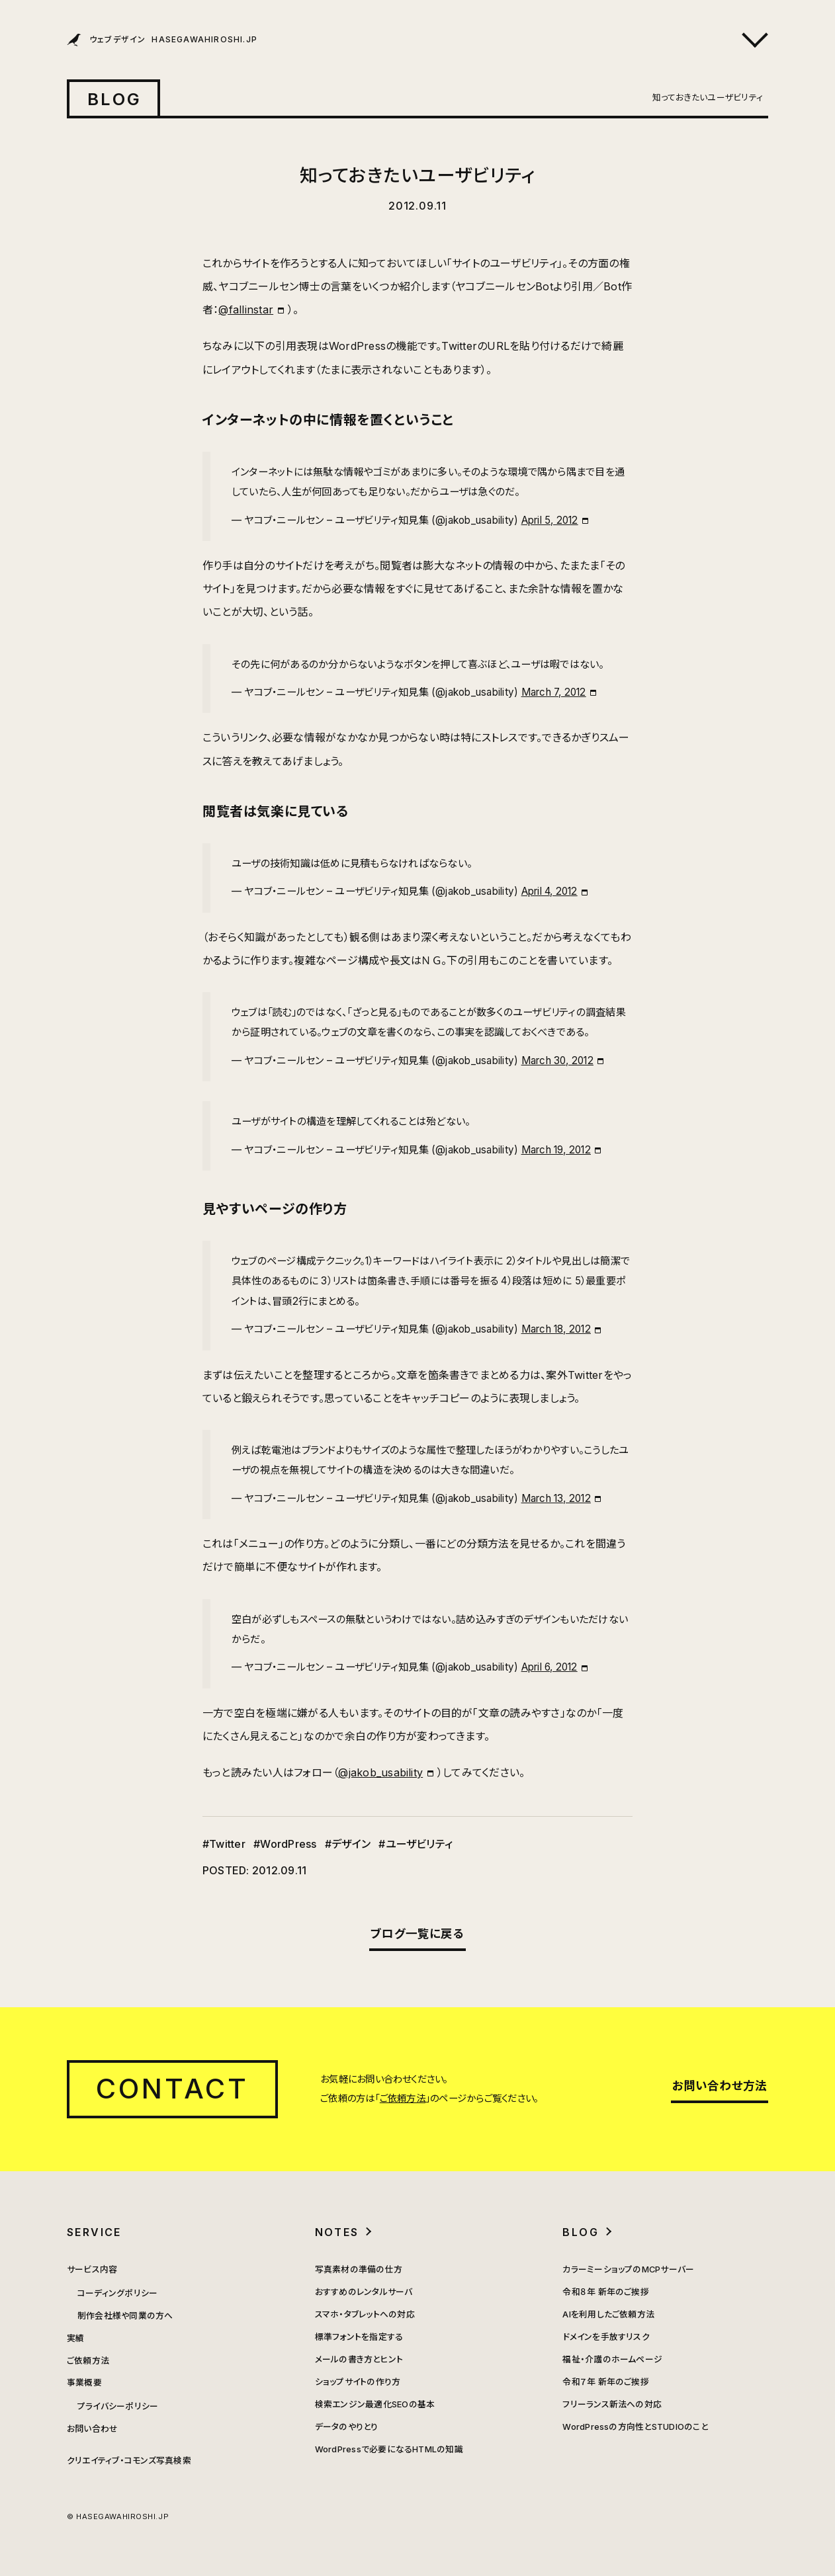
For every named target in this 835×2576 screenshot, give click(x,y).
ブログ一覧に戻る (417, 1933)
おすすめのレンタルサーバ (364, 2292)
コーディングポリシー (117, 2293)
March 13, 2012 (556, 1498)
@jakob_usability (380, 1772)
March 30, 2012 (557, 1060)
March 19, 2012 (556, 1149)
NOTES (337, 2232)
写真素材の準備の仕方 (358, 2269)
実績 (75, 2338)
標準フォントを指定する (359, 2337)
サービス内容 (92, 2269)
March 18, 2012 (556, 1329)
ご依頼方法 (402, 2098)
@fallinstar (245, 309)
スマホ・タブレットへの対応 (365, 2314)
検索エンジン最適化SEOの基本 (375, 2404)
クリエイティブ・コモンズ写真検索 (129, 2461)
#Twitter (223, 1843)
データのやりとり (346, 2427)
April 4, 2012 (549, 891)
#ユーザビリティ (415, 1843)
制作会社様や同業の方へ (125, 2316)
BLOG (114, 99)
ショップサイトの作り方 (358, 2382)
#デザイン (348, 1843)
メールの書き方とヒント (359, 2359)
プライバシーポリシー (117, 2406)
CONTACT (172, 2088)
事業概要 (84, 2383)
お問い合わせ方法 (720, 2086)
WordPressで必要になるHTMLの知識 (389, 2449)
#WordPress (284, 1843)
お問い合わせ (92, 2429)
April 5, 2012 (549, 520)
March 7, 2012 (553, 692)
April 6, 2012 (549, 1667)
